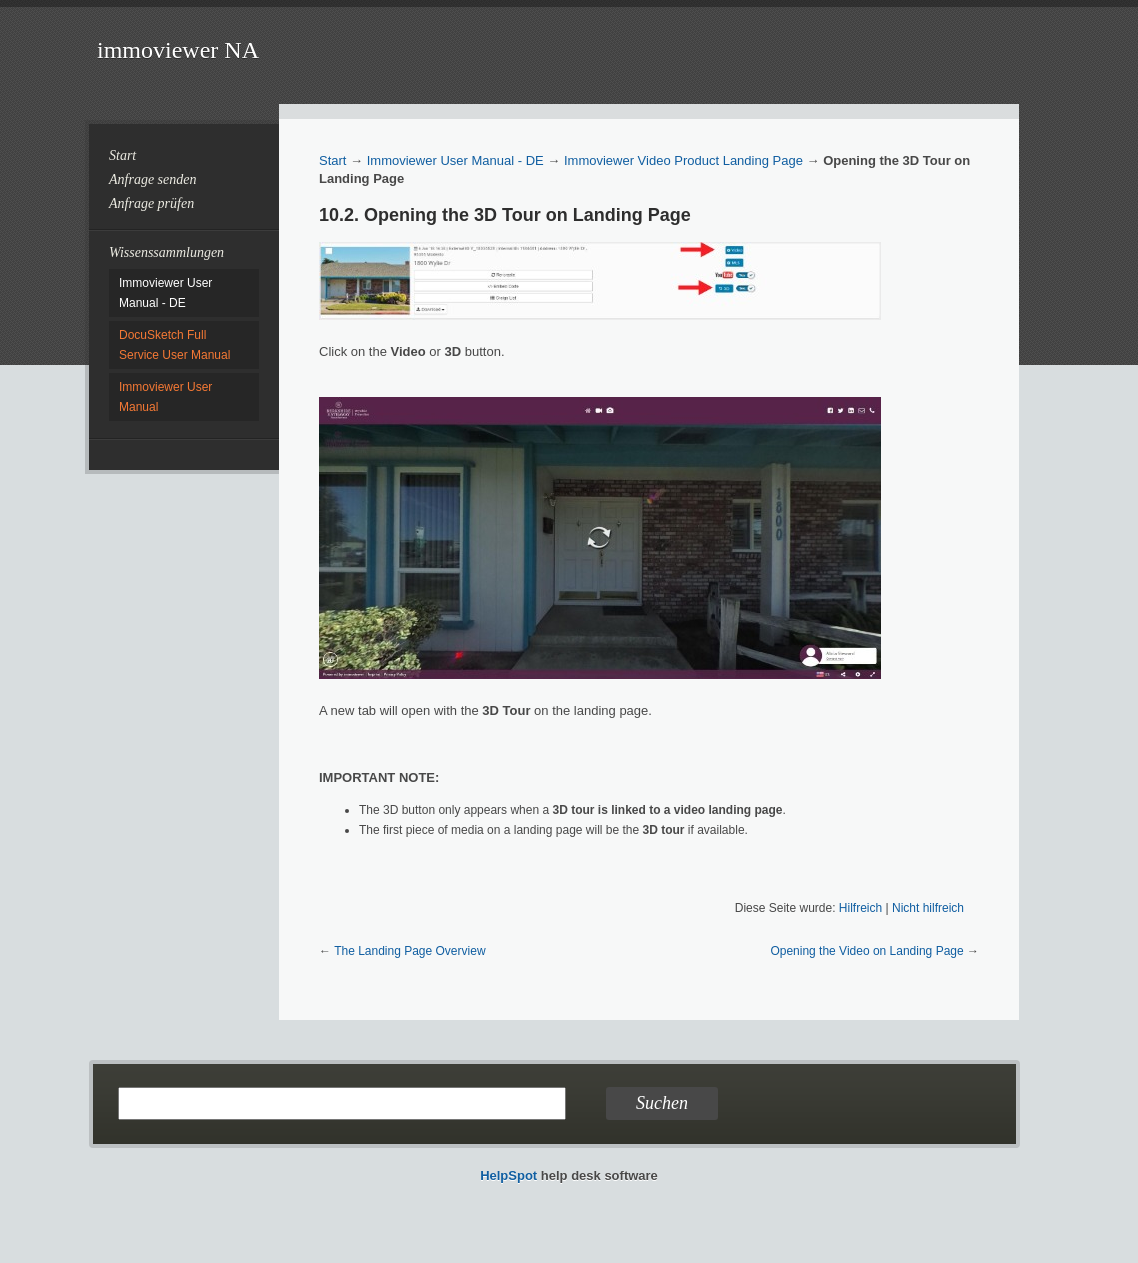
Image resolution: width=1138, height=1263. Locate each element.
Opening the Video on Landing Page (866, 951)
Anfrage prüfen (151, 203)
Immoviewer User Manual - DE (455, 160)
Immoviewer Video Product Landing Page (683, 160)
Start (122, 155)
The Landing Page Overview (409, 951)
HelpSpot (508, 1175)
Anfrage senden (152, 179)
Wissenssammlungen (166, 252)
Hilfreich (860, 908)
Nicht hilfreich (928, 908)
